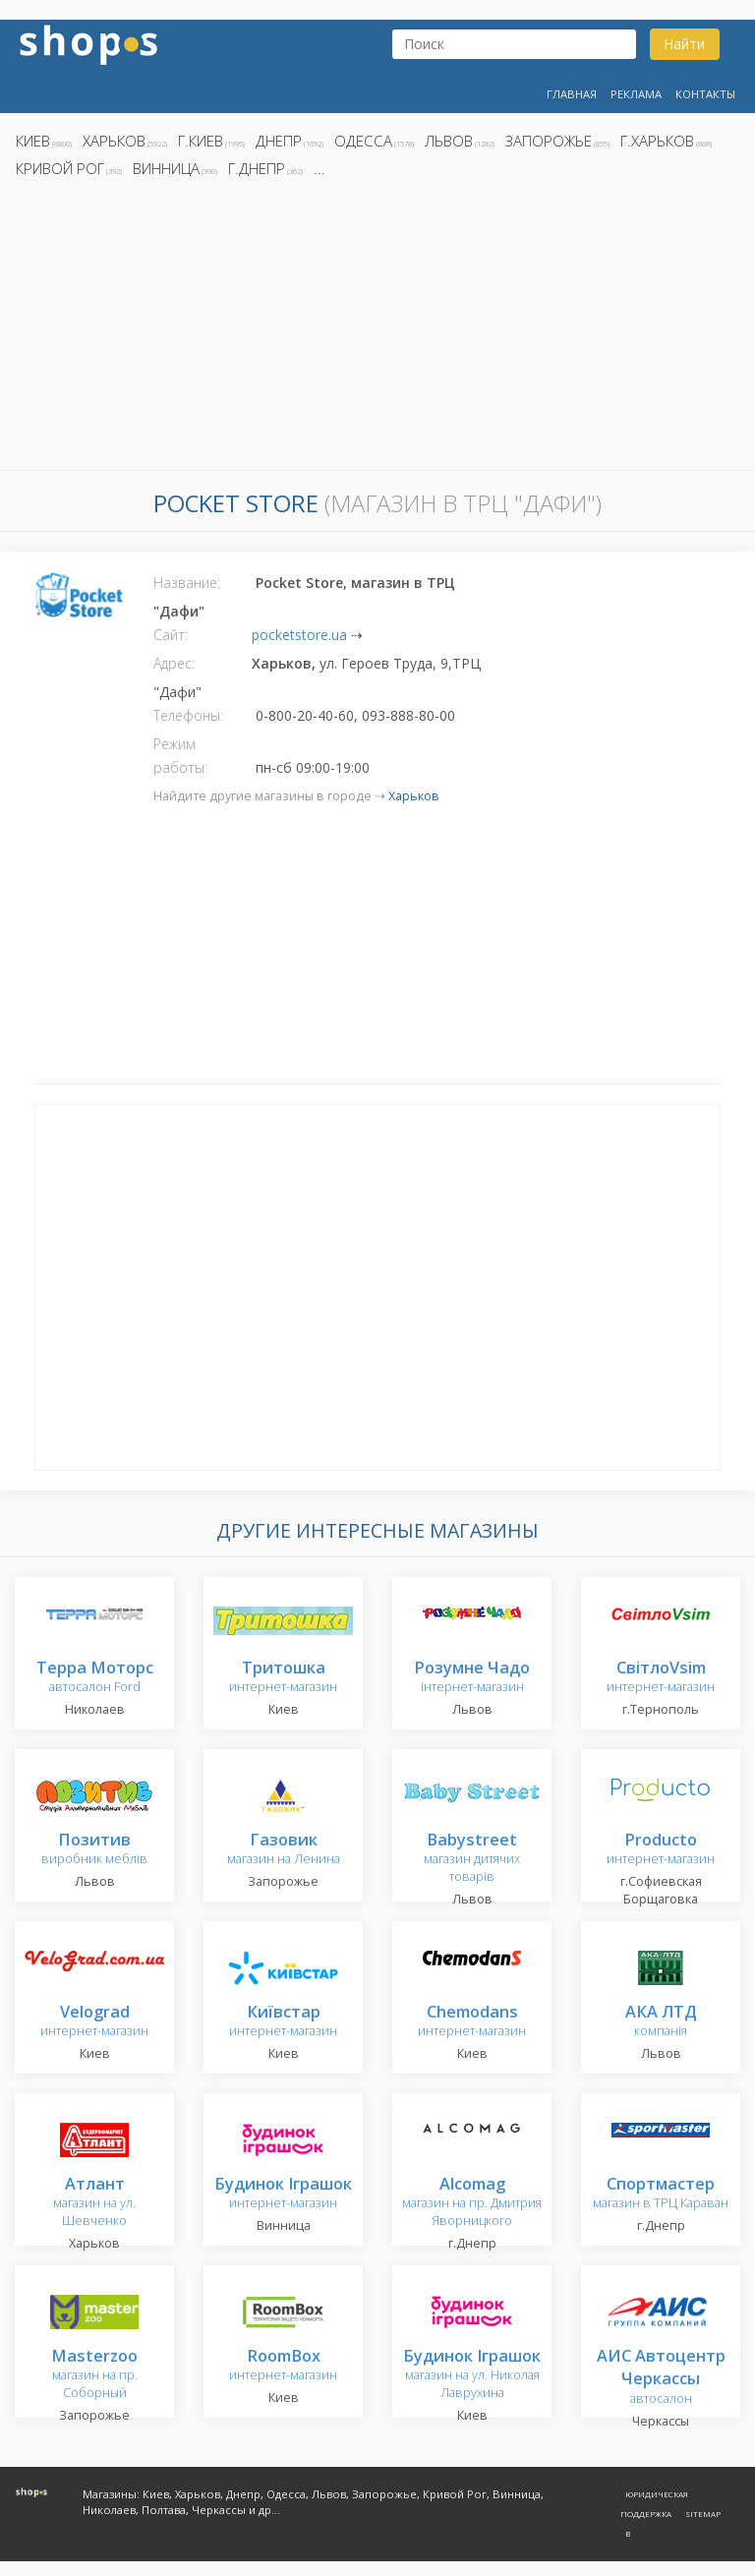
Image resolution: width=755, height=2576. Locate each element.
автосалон (661, 2378)
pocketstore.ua (299, 634)
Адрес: (174, 663)
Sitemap (703, 2513)
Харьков (114, 140)
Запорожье (548, 140)
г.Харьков (657, 140)
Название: (186, 582)
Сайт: (170, 634)
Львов (449, 140)
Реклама (636, 94)
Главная (572, 94)
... (319, 168)
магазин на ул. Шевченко (94, 2203)
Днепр (279, 140)
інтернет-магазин (472, 1678)
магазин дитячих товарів (472, 1859)
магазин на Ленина (283, 1850)
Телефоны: (188, 715)
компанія (661, 2022)
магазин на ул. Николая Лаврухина (472, 2375)
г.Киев (200, 140)
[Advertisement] (377, 329)
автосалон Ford (94, 1678)
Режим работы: (180, 755)
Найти (684, 43)
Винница (166, 168)
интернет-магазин (283, 1678)
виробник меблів (94, 1850)
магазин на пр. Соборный (94, 2375)
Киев (33, 140)
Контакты (705, 94)
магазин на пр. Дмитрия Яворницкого (472, 2203)
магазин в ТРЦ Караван (660, 2194)
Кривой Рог (60, 168)
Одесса (363, 140)
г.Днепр (256, 168)
